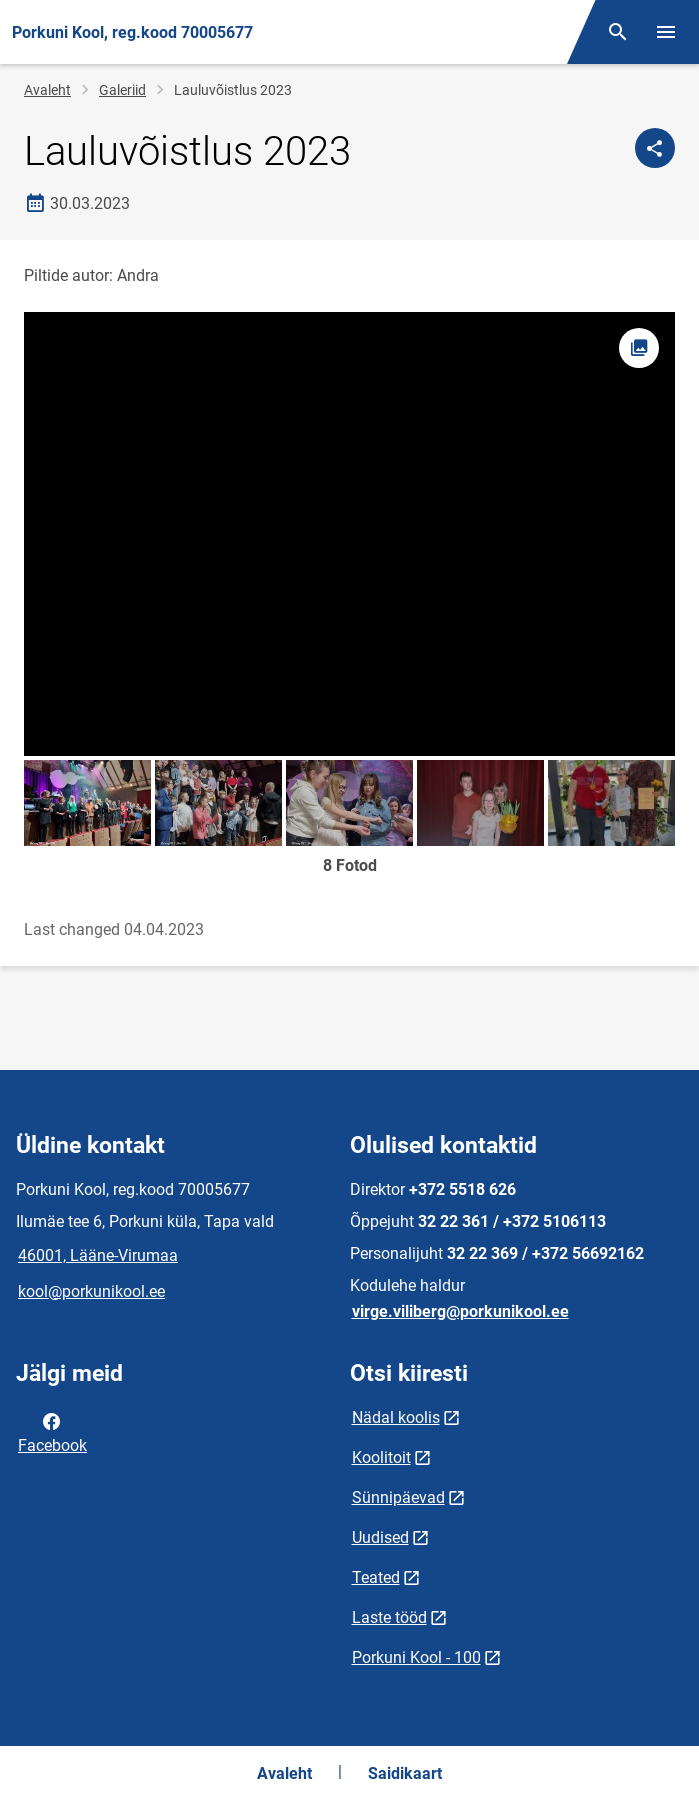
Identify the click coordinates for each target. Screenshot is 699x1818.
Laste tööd (389, 1617)
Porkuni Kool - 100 (416, 1657)
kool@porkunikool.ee (91, 1291)
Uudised (380, 1537)
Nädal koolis (396, 1417)
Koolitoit (381, 1457)
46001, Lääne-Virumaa (98, 1255)
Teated (376, 1577)
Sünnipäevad (398, 1497)
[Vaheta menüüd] (666, 32)
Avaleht (47, 90)
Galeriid (122, 90)
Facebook (52, 1432)
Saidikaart (405, 1773)
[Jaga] (655, 148)
